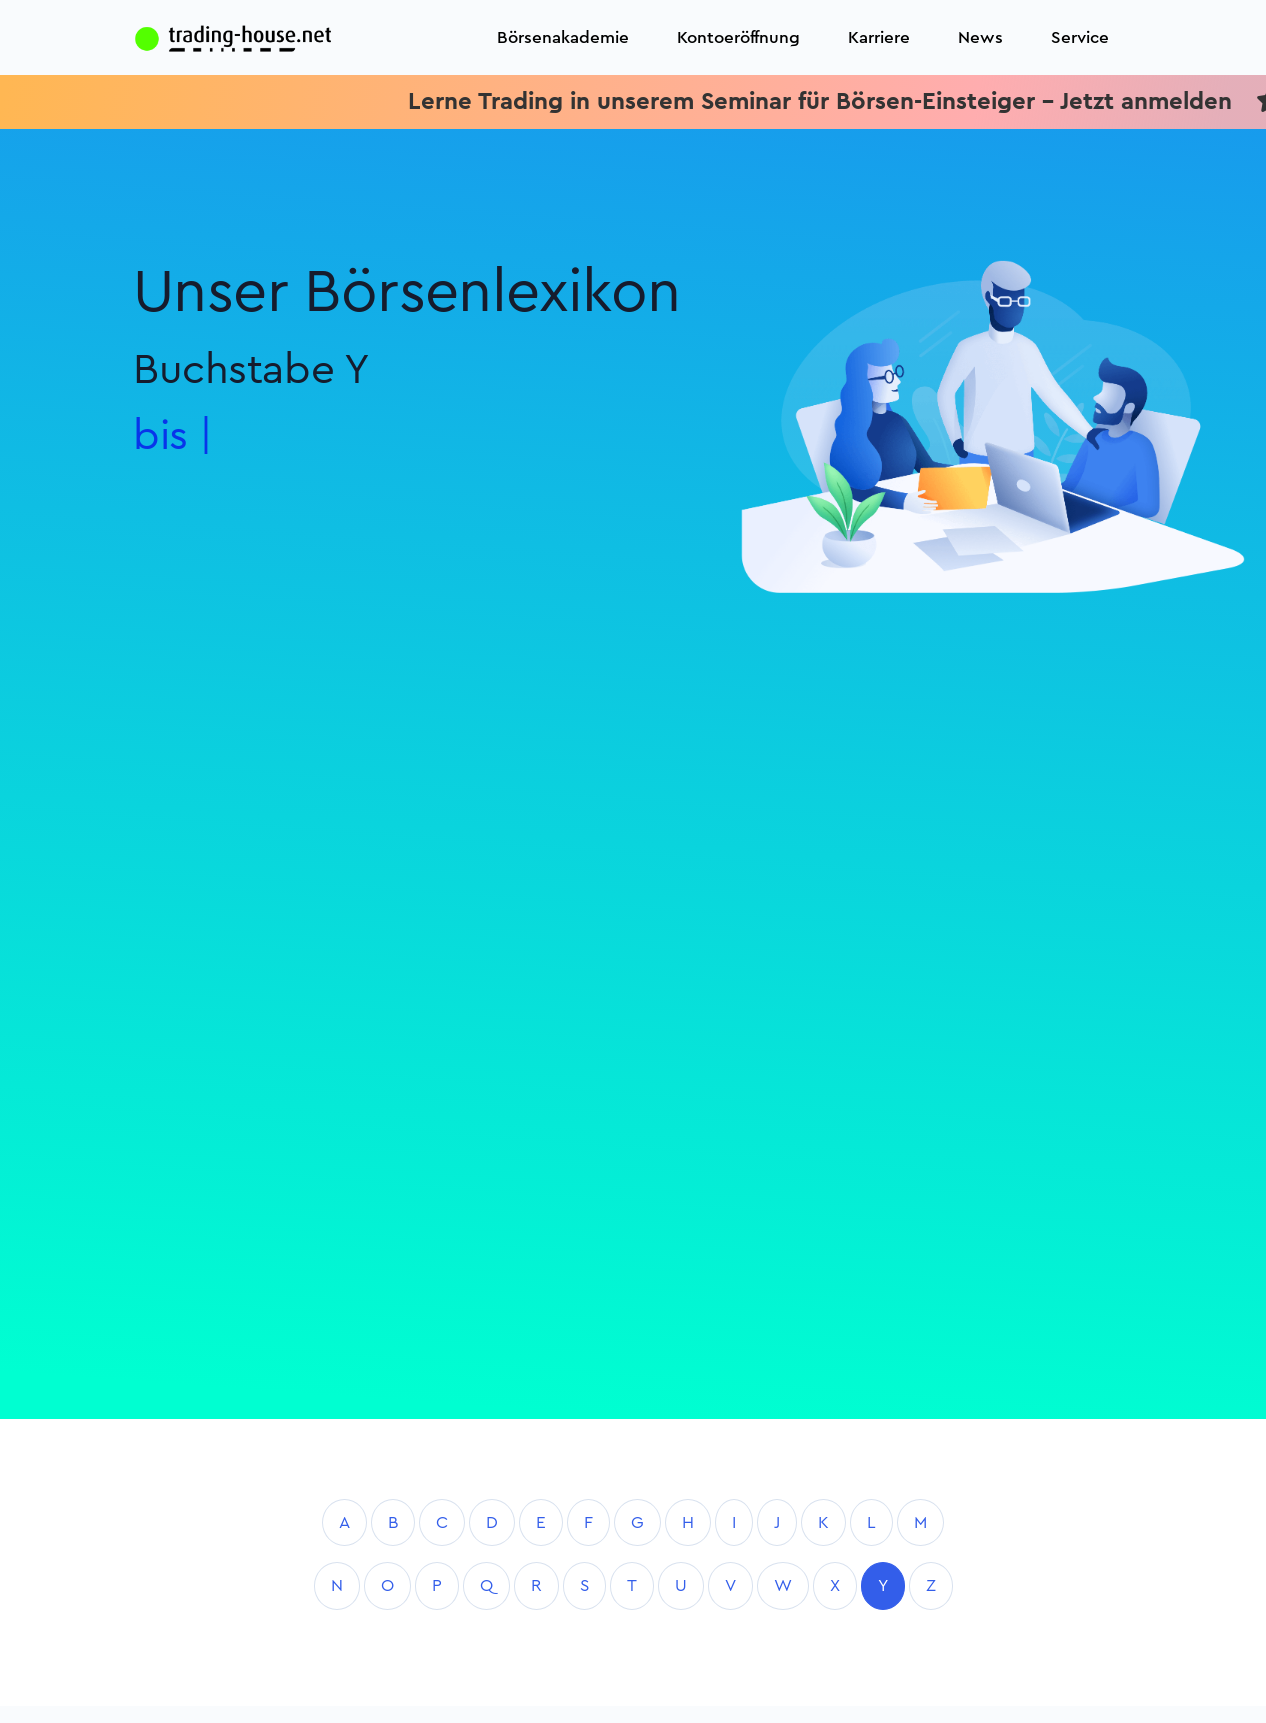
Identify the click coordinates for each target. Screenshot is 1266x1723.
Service (1080, 37)
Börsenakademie (563, 37)
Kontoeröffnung (738, 37)
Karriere (879, 37)
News (980, 37)
